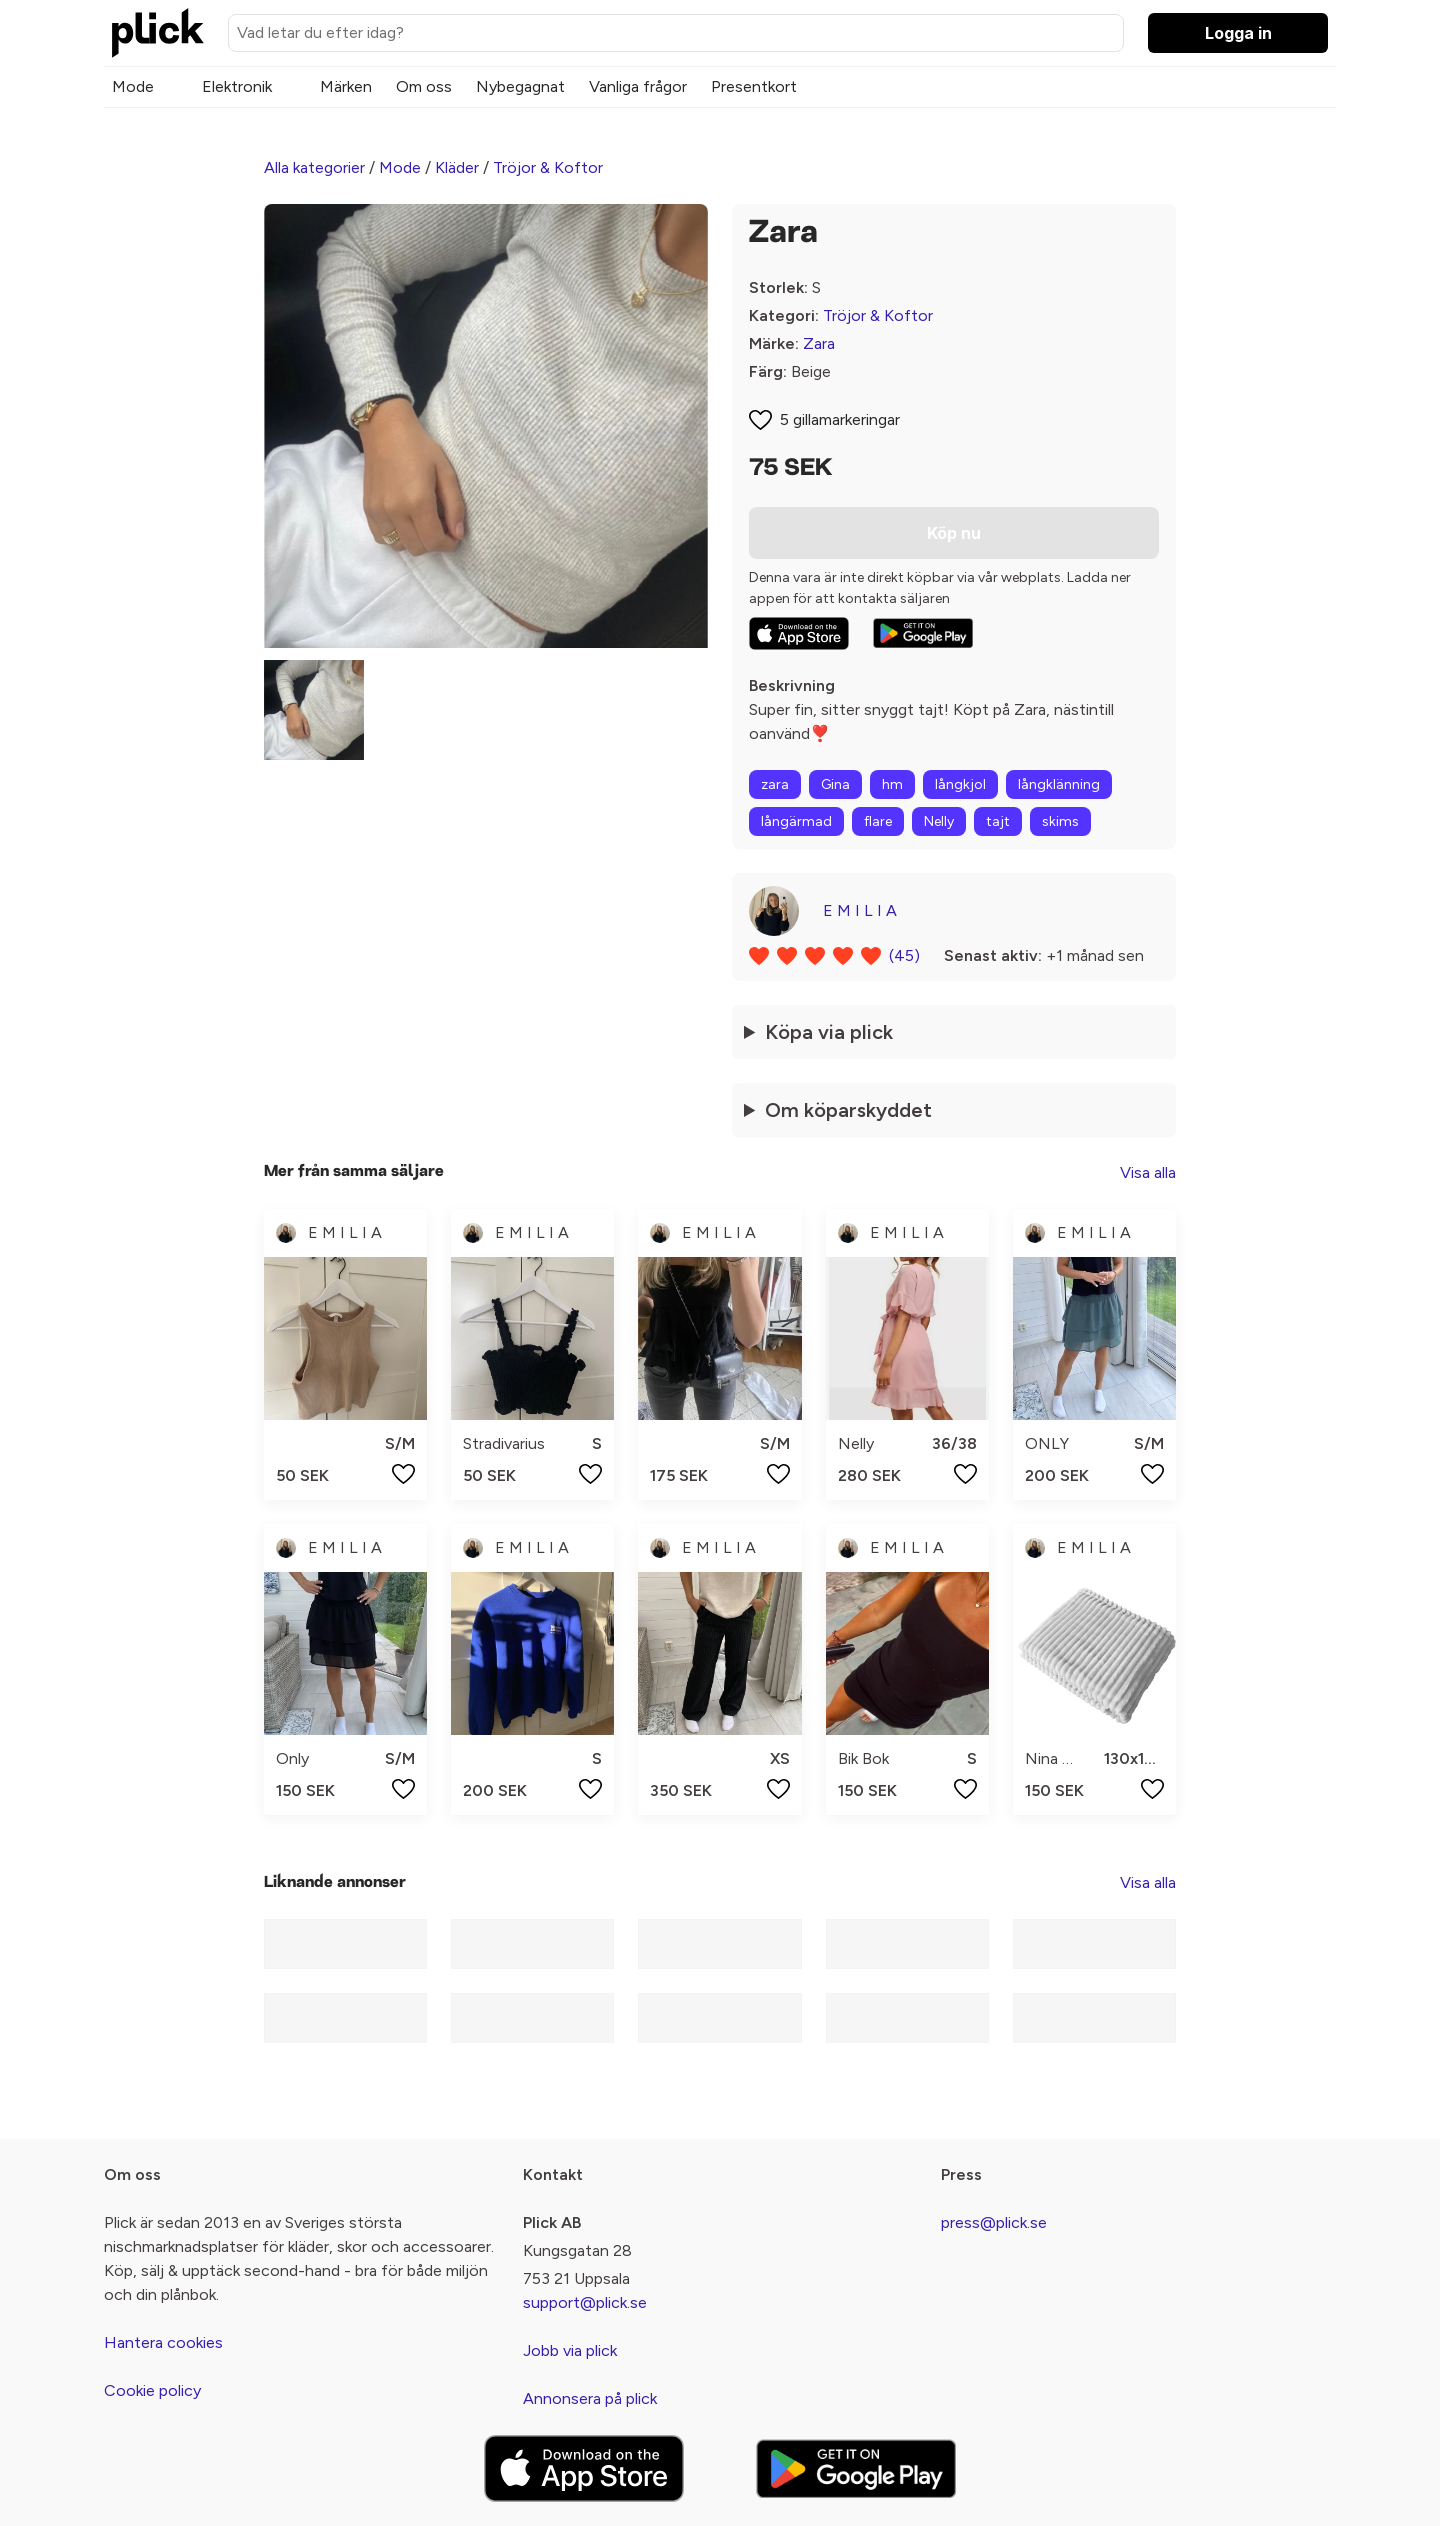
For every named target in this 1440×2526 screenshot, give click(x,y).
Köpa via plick (829, 1032)
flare (878, 821)
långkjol (960, 784)
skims (1060, 821)
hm (892, 784)
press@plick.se (994, 2222)
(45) (904, 955)
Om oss (424, 86)
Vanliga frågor (638, 86)
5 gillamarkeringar (840, 419)
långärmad (796, 821)
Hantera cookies (163, 2342)
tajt (998, 821)
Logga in (1238, 33)
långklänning (1059, 784)
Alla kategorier (314, 167)
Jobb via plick (570, 2350)
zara (775, 784)
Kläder (457, 167)
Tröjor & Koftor (548, 167)
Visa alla (1148, 1172)
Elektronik (237, 86)
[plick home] (158, 33)
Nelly (939, 821)
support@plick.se (585, 2302)
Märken (346, 86)
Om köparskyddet (848, 1110)
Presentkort (754, 86)
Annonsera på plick (590, 2398)
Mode (133, 86)
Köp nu (954, 533)
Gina (835, 784)
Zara (819, 343)
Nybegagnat (520, 86)
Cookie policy (152, 2390)
